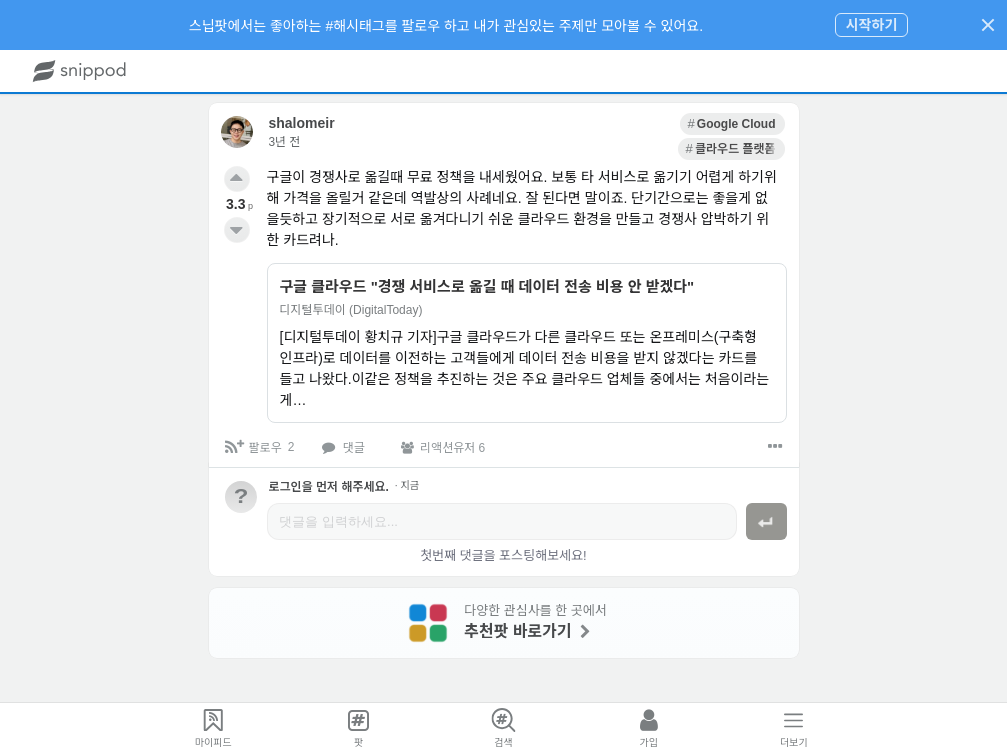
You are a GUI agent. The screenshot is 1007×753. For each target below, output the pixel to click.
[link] (622, 122)
